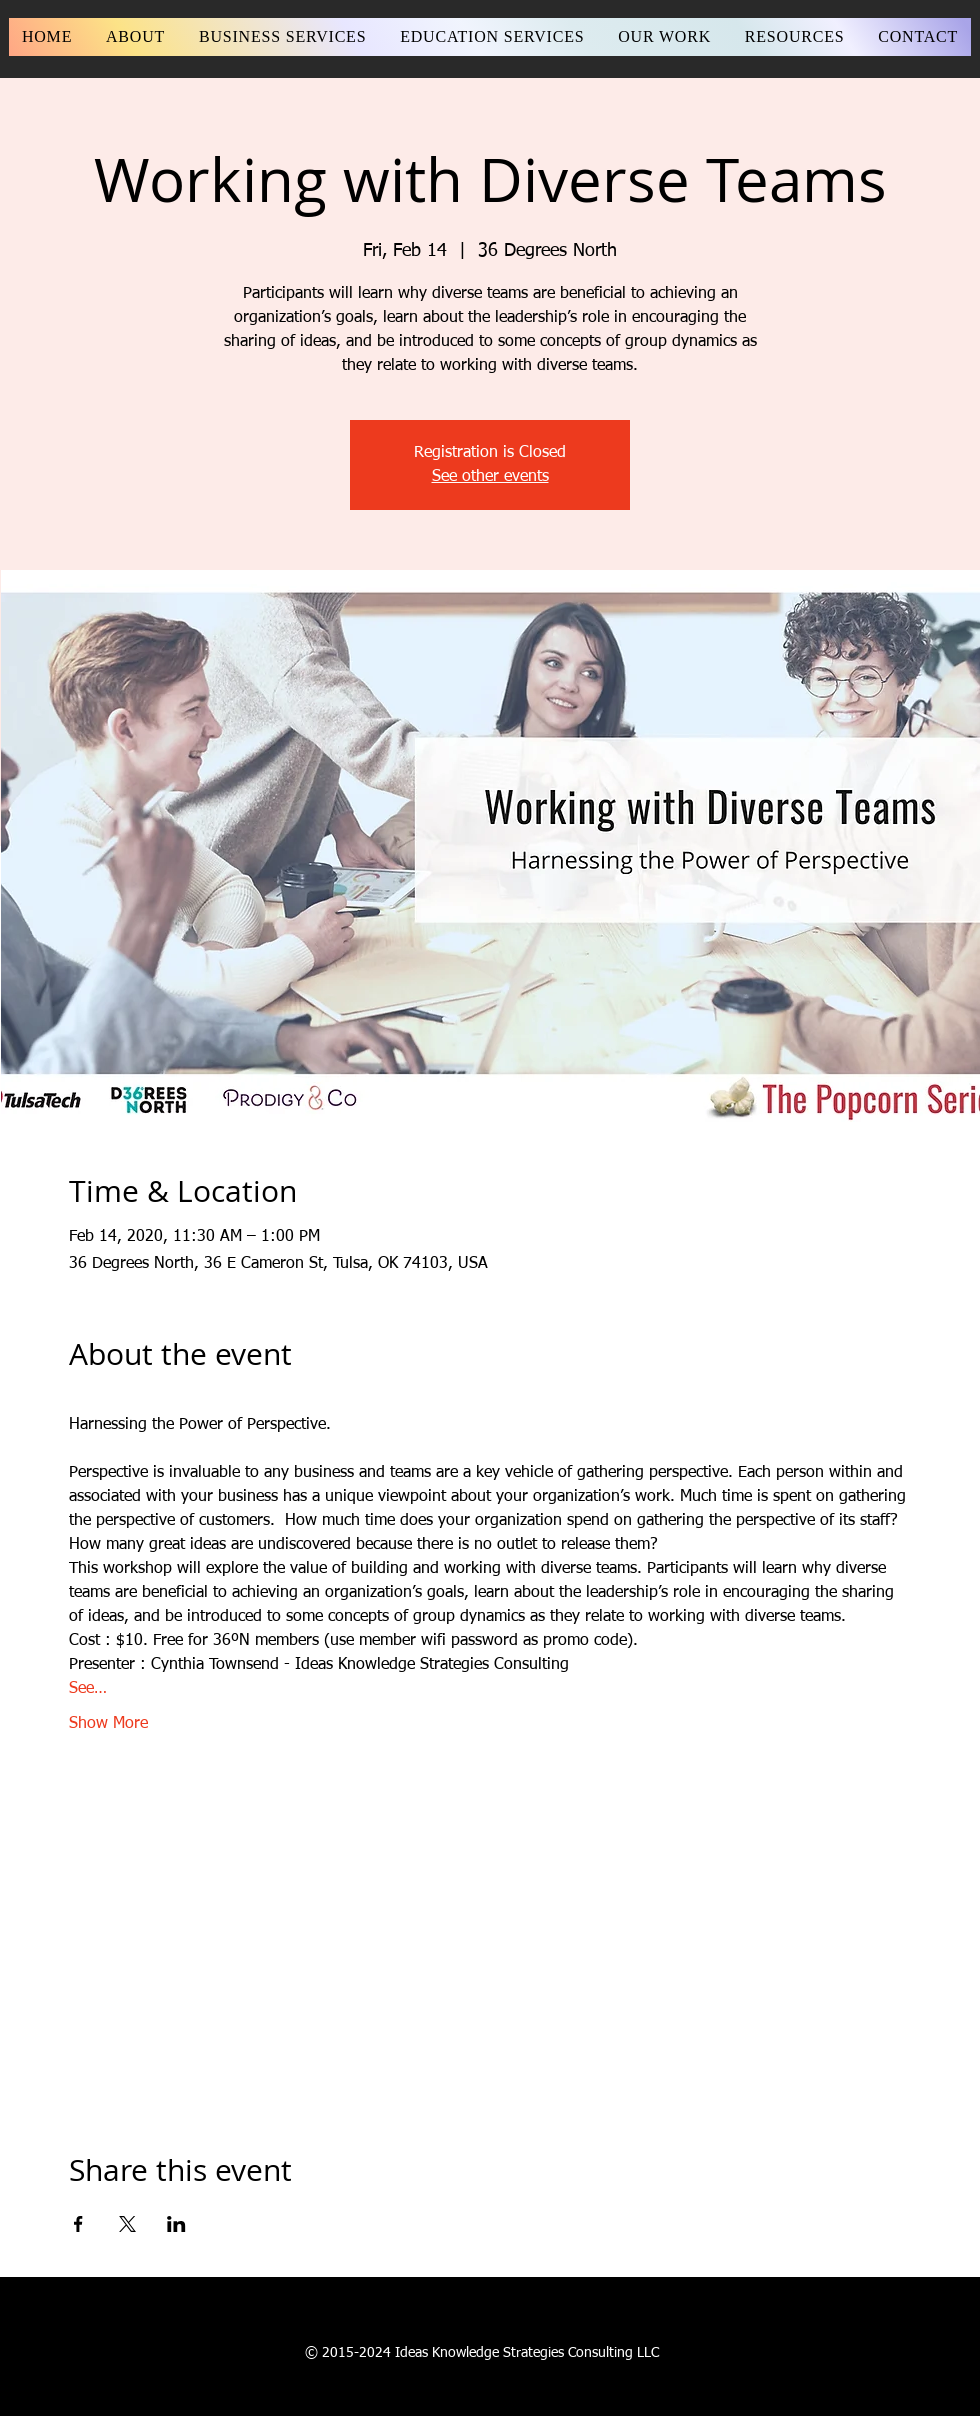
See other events (490, 477)
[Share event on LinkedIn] (176, 2224)
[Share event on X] (127, 2224)
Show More (108, 1724)
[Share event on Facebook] (78, 2224)
